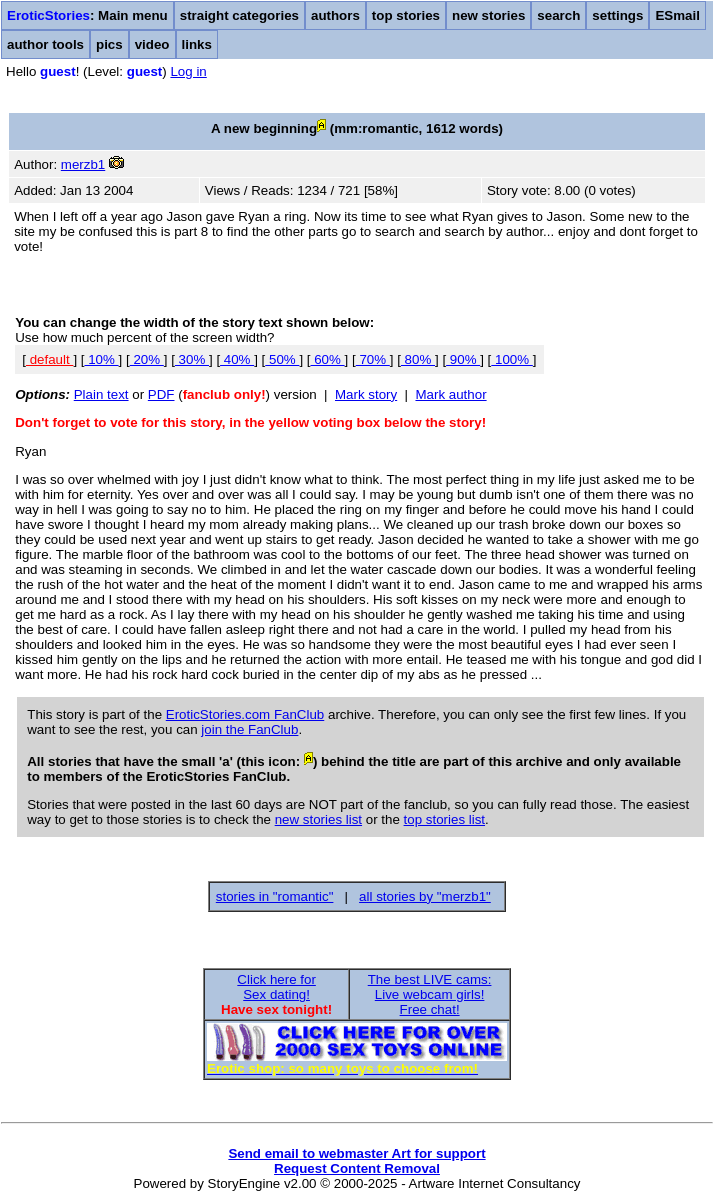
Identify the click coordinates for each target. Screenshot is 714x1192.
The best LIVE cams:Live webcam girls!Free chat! (430, 994)
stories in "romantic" (275, 896)
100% (512, 359)
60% (328, 359)
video (152, 44)
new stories (488, 15)
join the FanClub (249, 729)
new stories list (318, 819)
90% (463, 359)
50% (282, 359)
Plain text (101, 394)
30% (192, 359)
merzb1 (83, 164)
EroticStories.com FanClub (245, 714)
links (197, 44)
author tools (45, 44)
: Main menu (87, 15)
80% (418, 359)
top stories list (444, 819)
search (558, 15)
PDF (161, 394)
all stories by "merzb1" (425, 896)
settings (617, 15)
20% (147, 359)
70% (373, 359)
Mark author (450, 394)
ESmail (677, 15)
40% (237, 359)
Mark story (366, 394)
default (49, 359)
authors (335, 15)
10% (101, 359)
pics (109, 44)
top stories (406, 15)
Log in (188, 71)
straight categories (239, 15)
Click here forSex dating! (276, 987)
